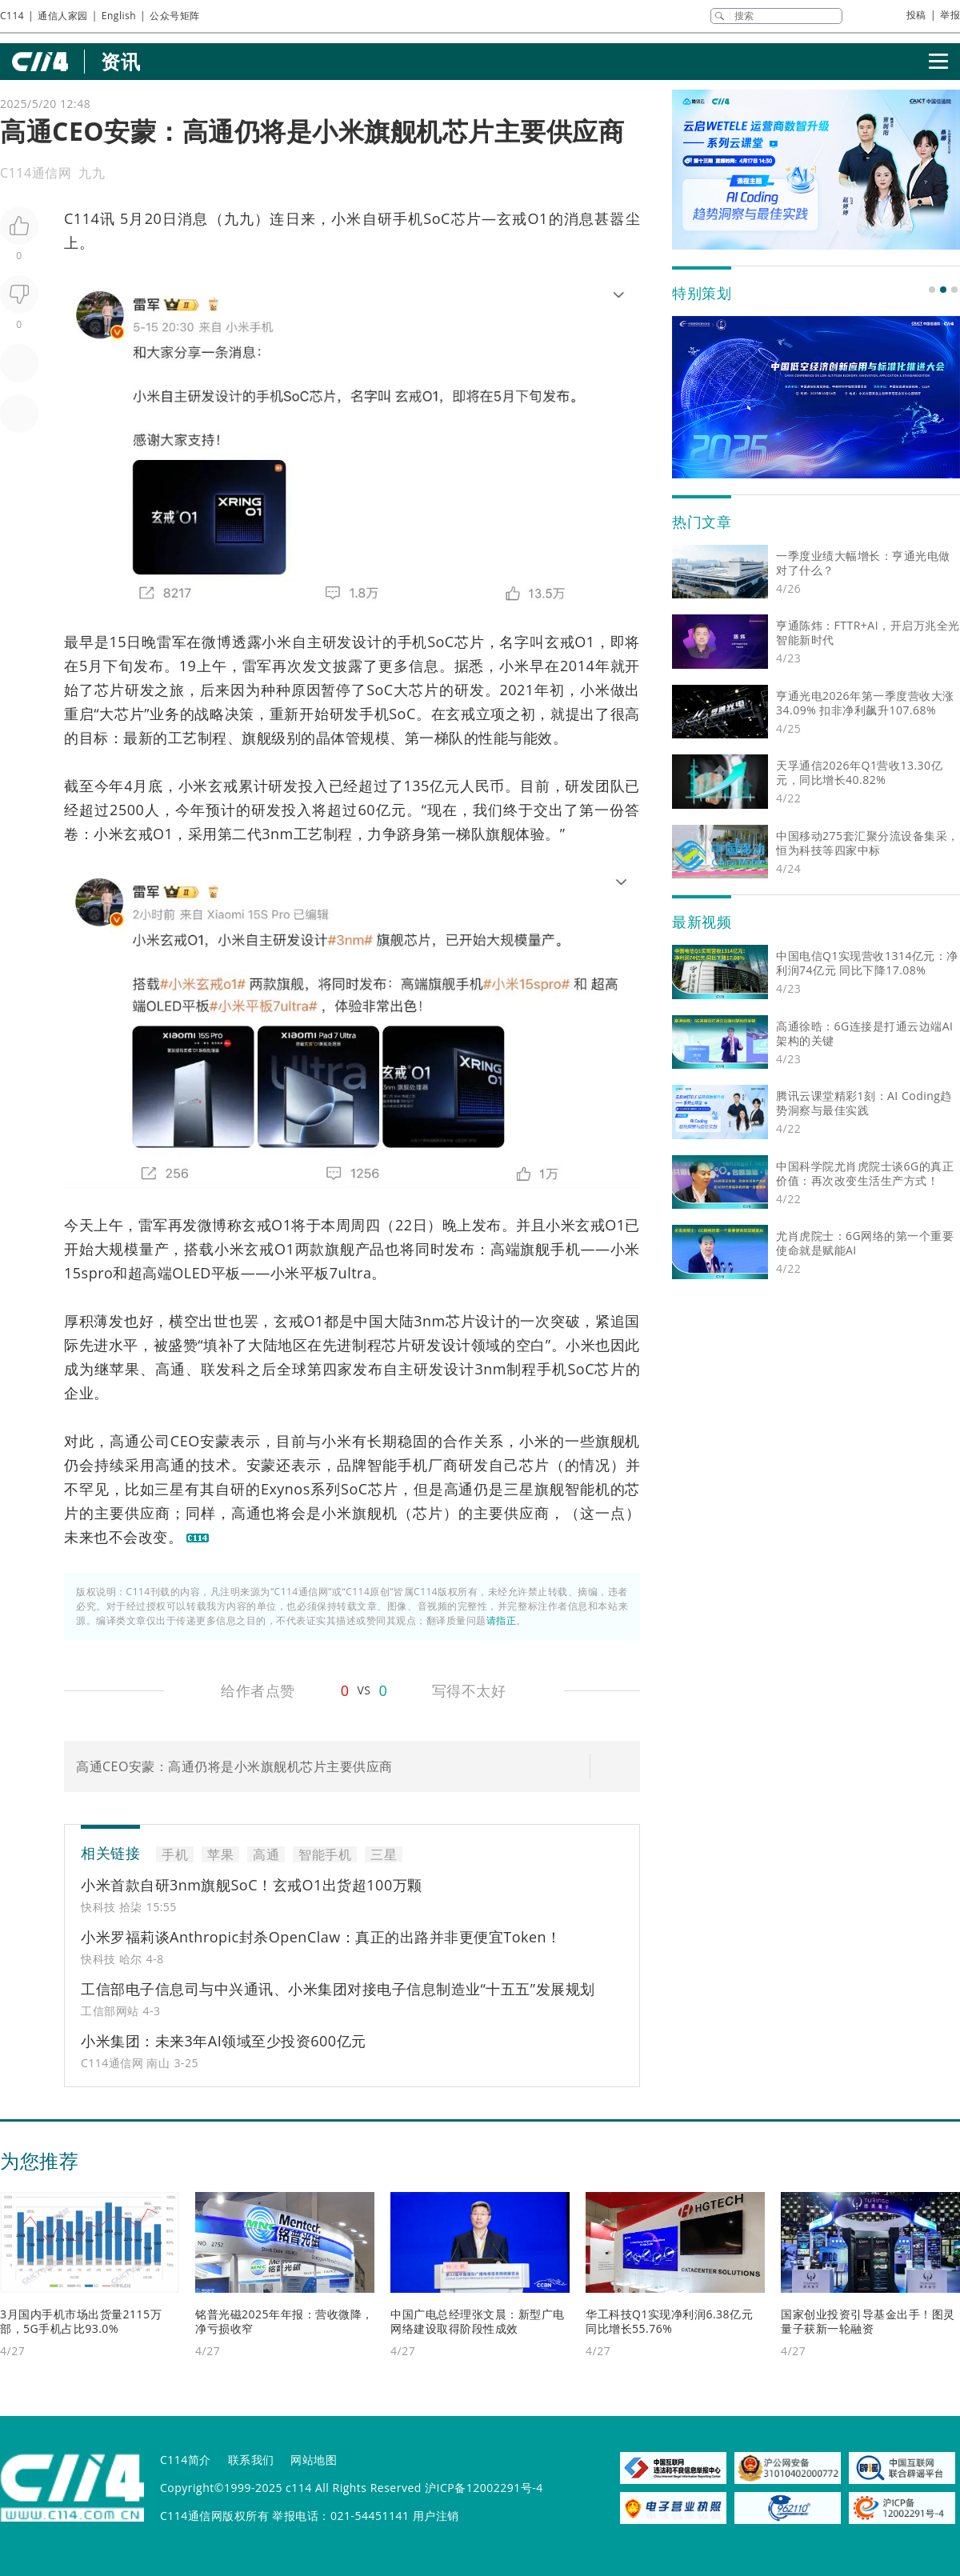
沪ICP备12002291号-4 (484, 2487)
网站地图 (313, 2459)
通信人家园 (63, 15)
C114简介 (185, 2459)
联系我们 (251, 2459)
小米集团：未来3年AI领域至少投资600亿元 (223, 2040)
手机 (408, 218)
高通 (170, 1368)
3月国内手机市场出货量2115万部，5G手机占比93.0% (81, 2321)
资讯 (120, 61)
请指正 (501, 1620)
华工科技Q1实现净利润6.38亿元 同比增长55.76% (669, 2321)
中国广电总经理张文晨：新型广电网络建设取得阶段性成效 (477, 2321)
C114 (12, 15)
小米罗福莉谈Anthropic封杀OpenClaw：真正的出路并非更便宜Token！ (321, 1936)
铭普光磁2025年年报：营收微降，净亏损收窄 (284, 2321)
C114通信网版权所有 (214, 2515)
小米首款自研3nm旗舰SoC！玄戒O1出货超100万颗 (251, 1884)
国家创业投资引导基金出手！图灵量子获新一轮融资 (868, 2321)
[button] (932, 289)
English (119, 15)
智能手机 (397, 1464)
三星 (169, 1488)
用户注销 (436, 2515)
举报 (950, 15)
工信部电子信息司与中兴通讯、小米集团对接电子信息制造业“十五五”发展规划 (338, 1988)
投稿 (916, 15)
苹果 (125, 1368)
